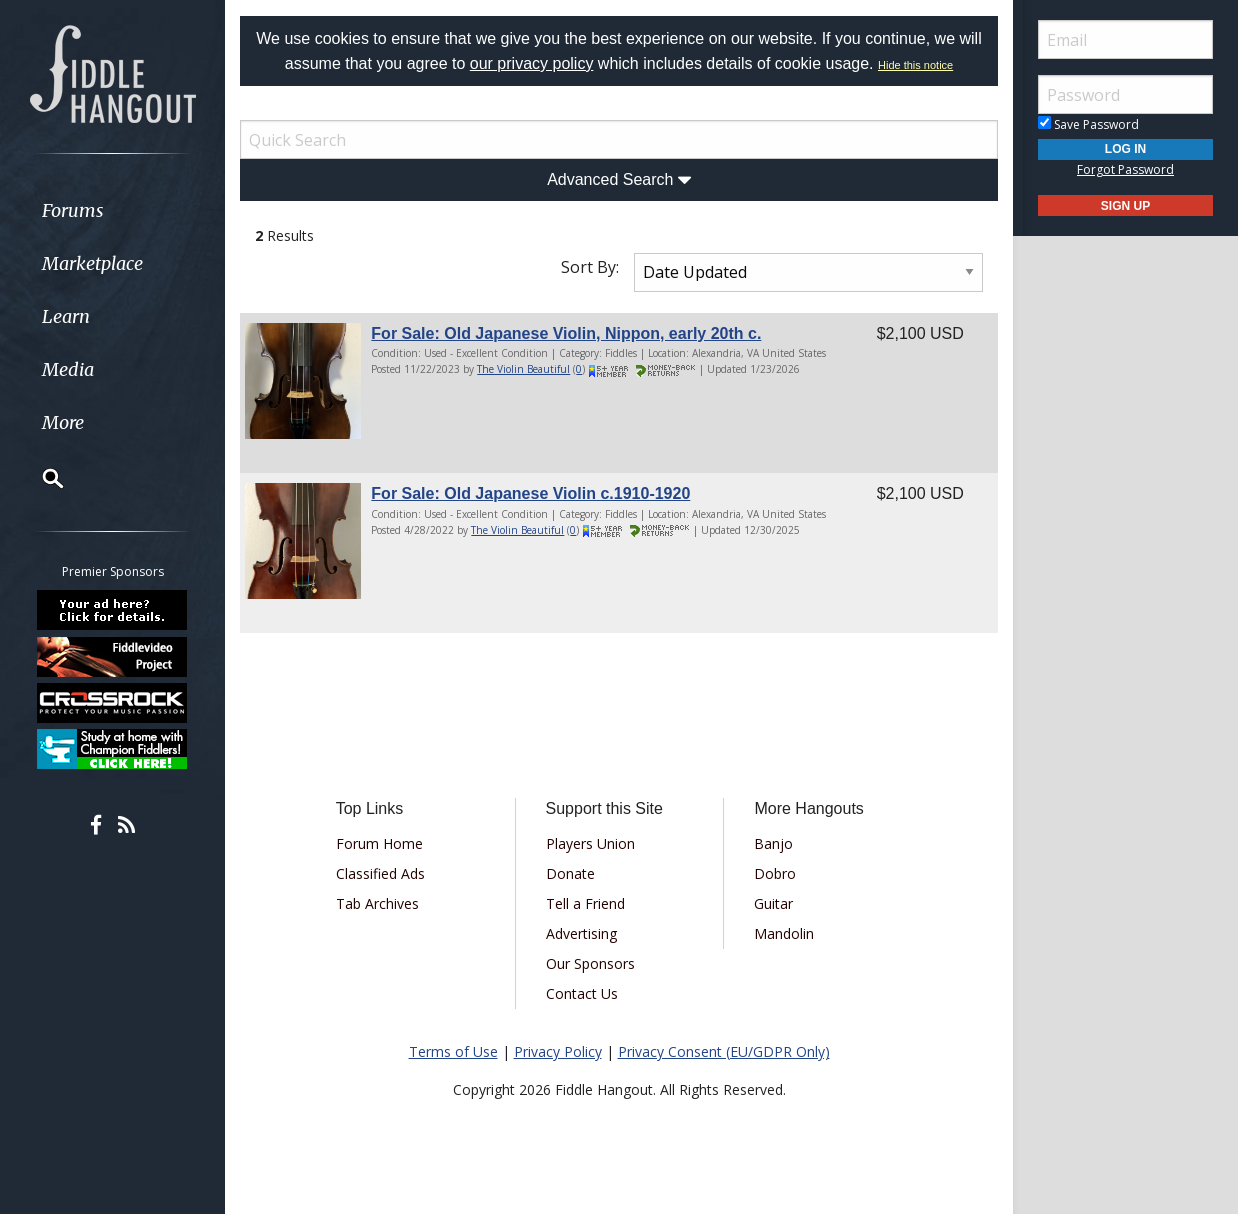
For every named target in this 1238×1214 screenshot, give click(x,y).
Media (68, 369)
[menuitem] (112, 210)
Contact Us (582, 993)
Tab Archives (377, 903)
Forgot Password (1125, 169)
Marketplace (92, 263)
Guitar (773, 903)
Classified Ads (380, 873)
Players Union (590, 843)
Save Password (1088, 124)
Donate (570, 873)
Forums (73, 210)
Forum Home (379, 843)
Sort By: (590, 267)
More (63, 422)
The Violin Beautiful (523, 369)
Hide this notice (915, 65)
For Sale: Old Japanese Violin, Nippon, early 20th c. (566, 333)
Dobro (775, 873)
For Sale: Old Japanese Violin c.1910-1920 (530, 493)
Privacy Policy (558, 1051)
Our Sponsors (590, 963)
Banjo (773, 843)
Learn (66, 316)
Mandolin (784, 933)
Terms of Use (453, 1051)
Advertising (581, 933)
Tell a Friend (585, 903)
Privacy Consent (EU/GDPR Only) (724, 1051)
